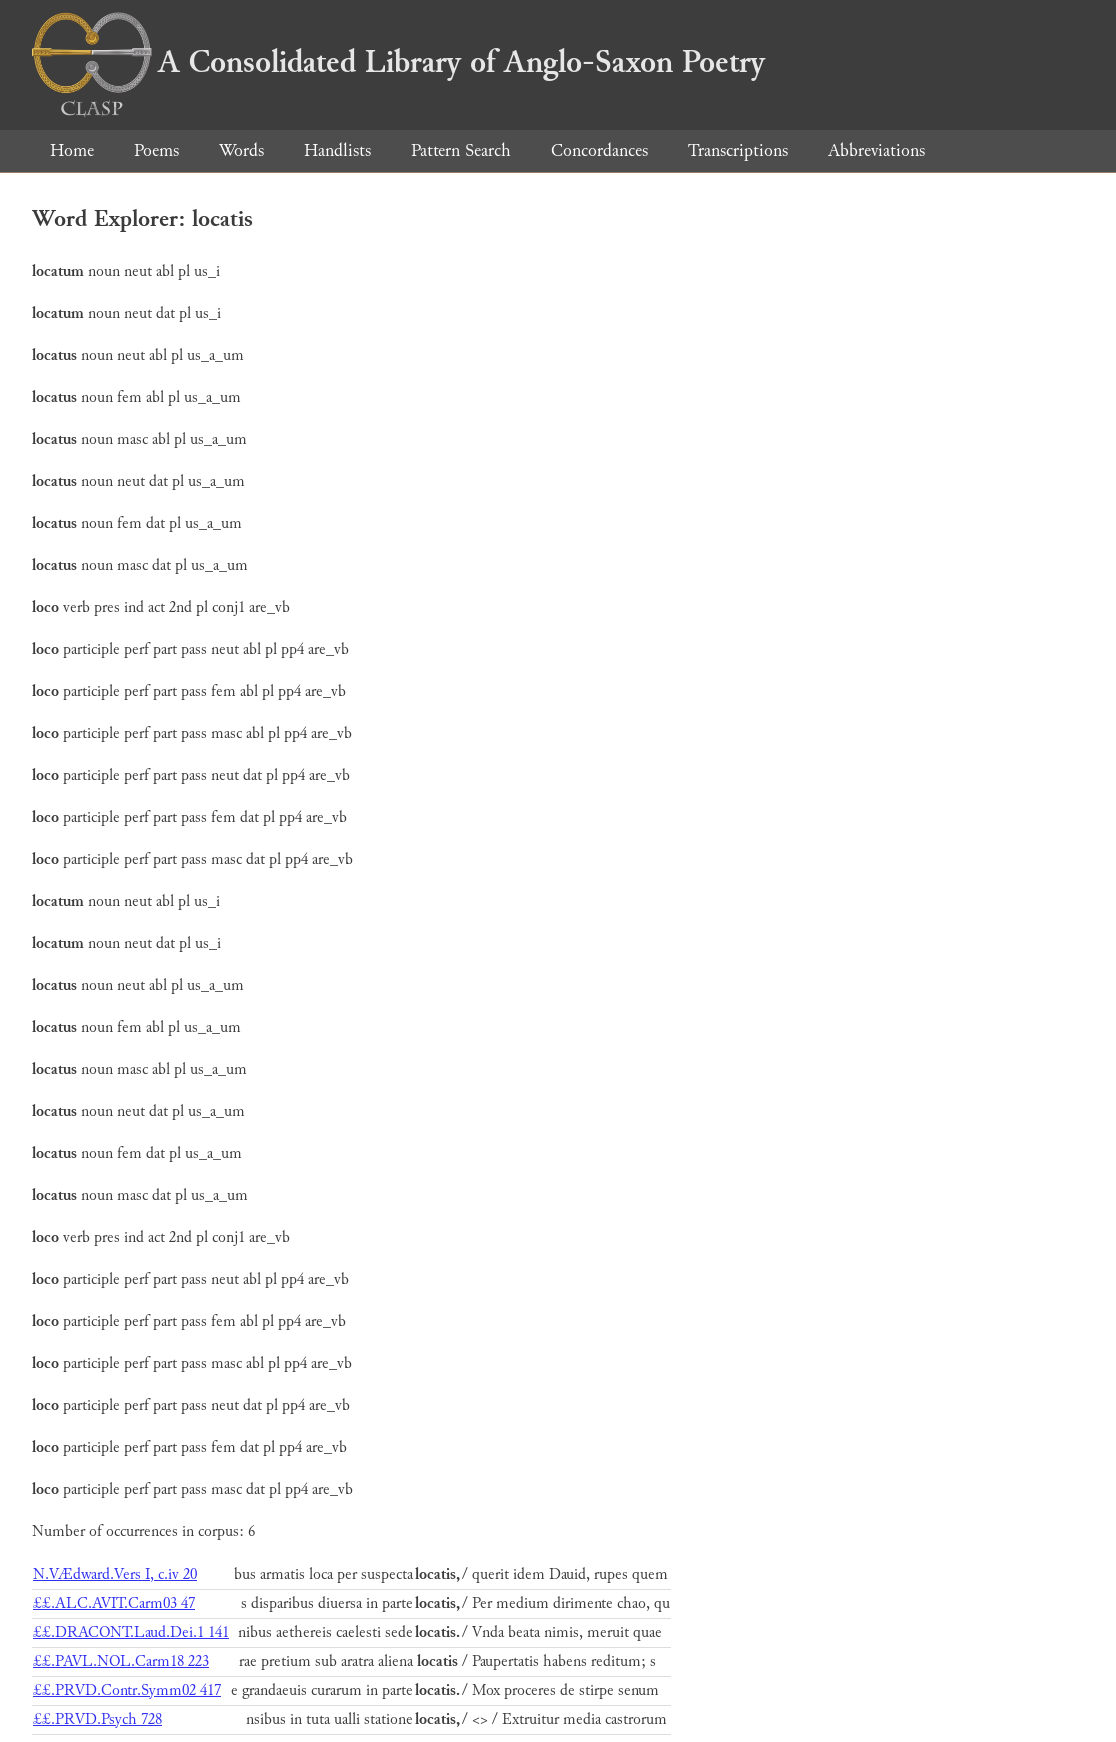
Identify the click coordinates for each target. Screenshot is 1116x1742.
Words (241, 150)
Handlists (337, 150)
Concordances (599, 150)
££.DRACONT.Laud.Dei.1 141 (131, 1632)
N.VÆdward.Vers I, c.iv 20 (115, 1574)
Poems (156, 150)
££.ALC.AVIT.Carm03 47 (114, 1603)
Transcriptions (738, 150)
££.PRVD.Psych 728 (97, 1719)
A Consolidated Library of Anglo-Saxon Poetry (398, 62)
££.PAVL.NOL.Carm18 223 (121, 1661)
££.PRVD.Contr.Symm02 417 (127, 1690)
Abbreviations (876, 150)
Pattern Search (461, 150)
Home (72, 150)
